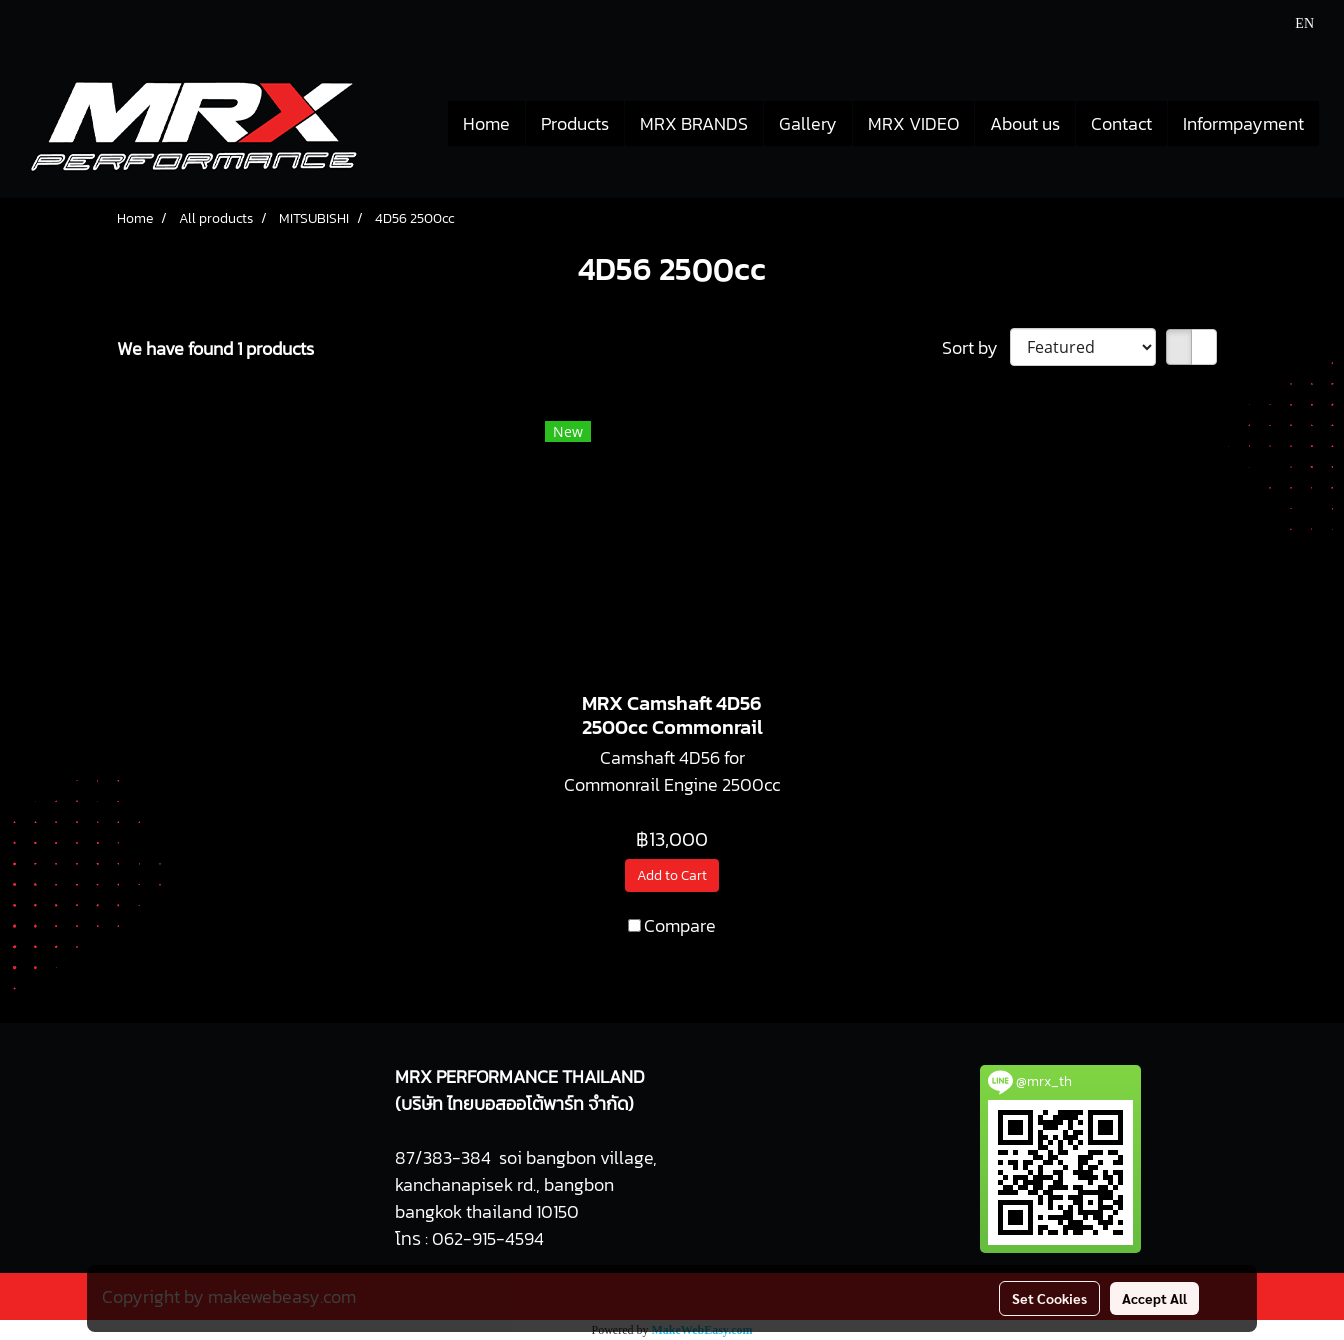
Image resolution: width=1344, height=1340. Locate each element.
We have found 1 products (215, 348)
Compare (680, 925)
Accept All (1154, 1298)
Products (575, 123)
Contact (1121, 123)
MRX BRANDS (694, 123)
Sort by (976, 347)
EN (1293, 23)
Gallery (808, 123)
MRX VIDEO (913, 123)
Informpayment (1243, 123)
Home (486, 123)
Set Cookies (1049, 1298)
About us (1025, 123)
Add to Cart (672, 875)
